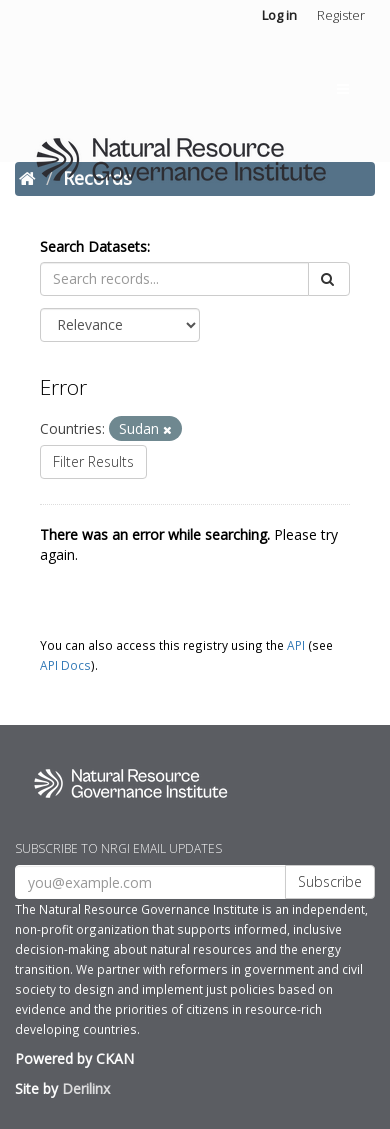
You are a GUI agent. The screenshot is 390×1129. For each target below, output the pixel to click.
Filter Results (93, 461)
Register (341, 15)
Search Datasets (93, 246)
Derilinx (86, 1088)
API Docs (65, 665)
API (296, 645)
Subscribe (330, 881)
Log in (279, 15)
